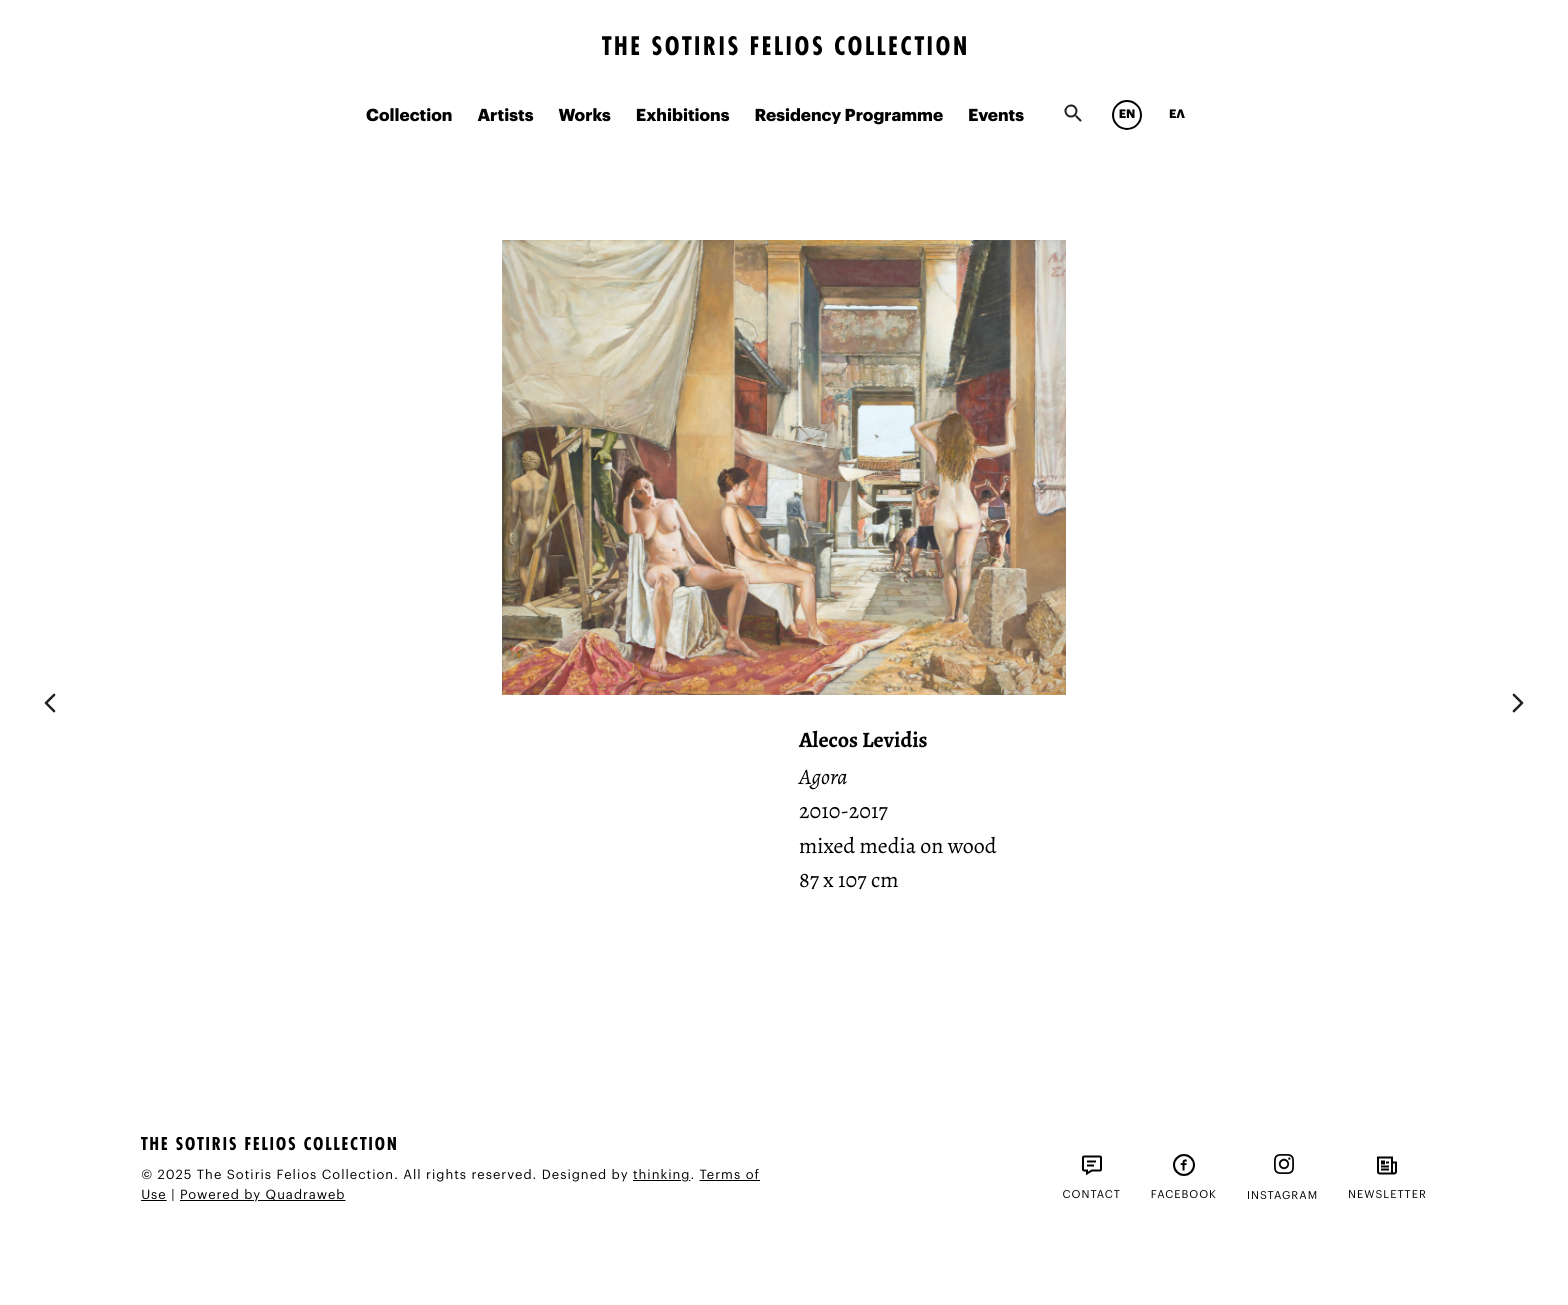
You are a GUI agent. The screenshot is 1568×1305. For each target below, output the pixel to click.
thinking (661, 1175)
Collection (409, 116)
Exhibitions (683, 116)
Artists (505, 116)
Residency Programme (848, 116)
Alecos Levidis (863, 740)
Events (996, 116)
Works (584, 116)
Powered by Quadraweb (263, 1195)
